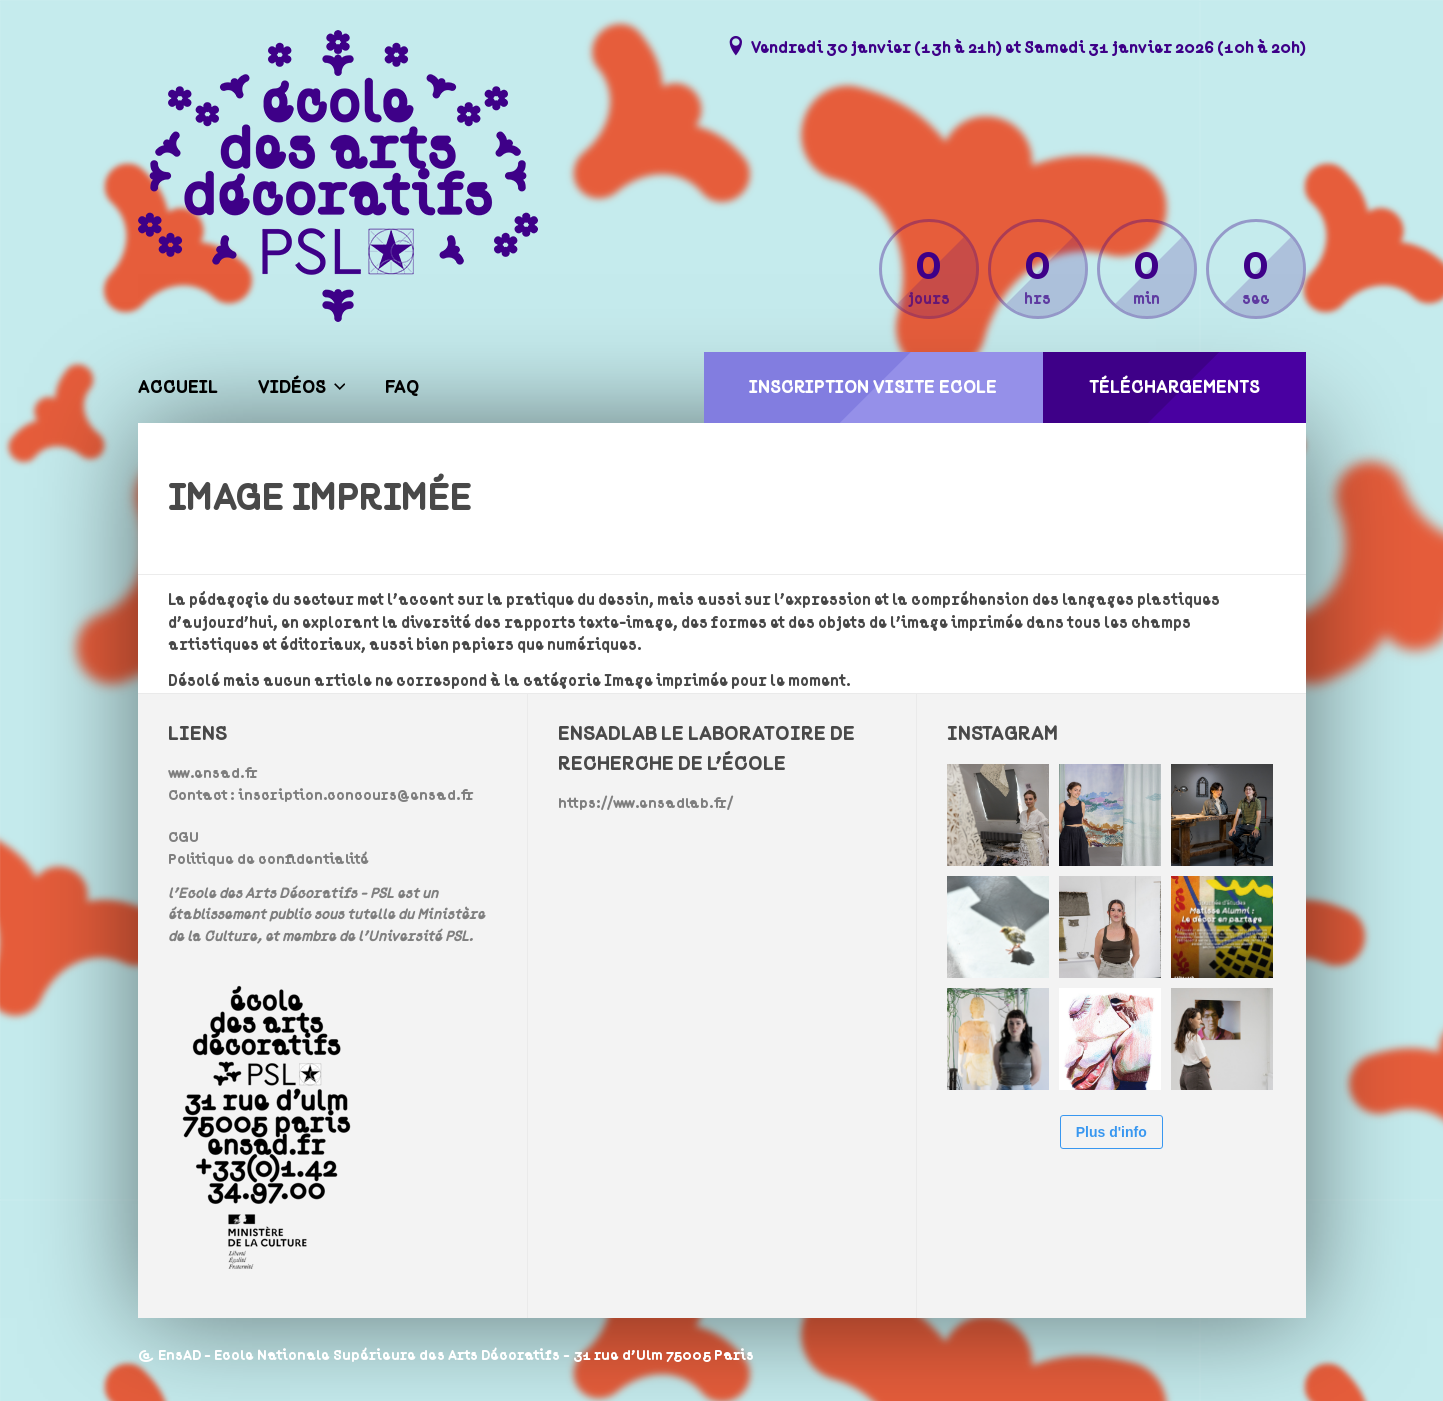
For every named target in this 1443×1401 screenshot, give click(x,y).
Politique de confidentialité (268, 859)
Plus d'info (1111, 1132)
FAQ (402, 387)
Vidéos (292, 387)
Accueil (178, 387)
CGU (183, 837)
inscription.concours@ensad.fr (356, 795)
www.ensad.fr (213, 773)
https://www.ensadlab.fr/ (645, 803)
